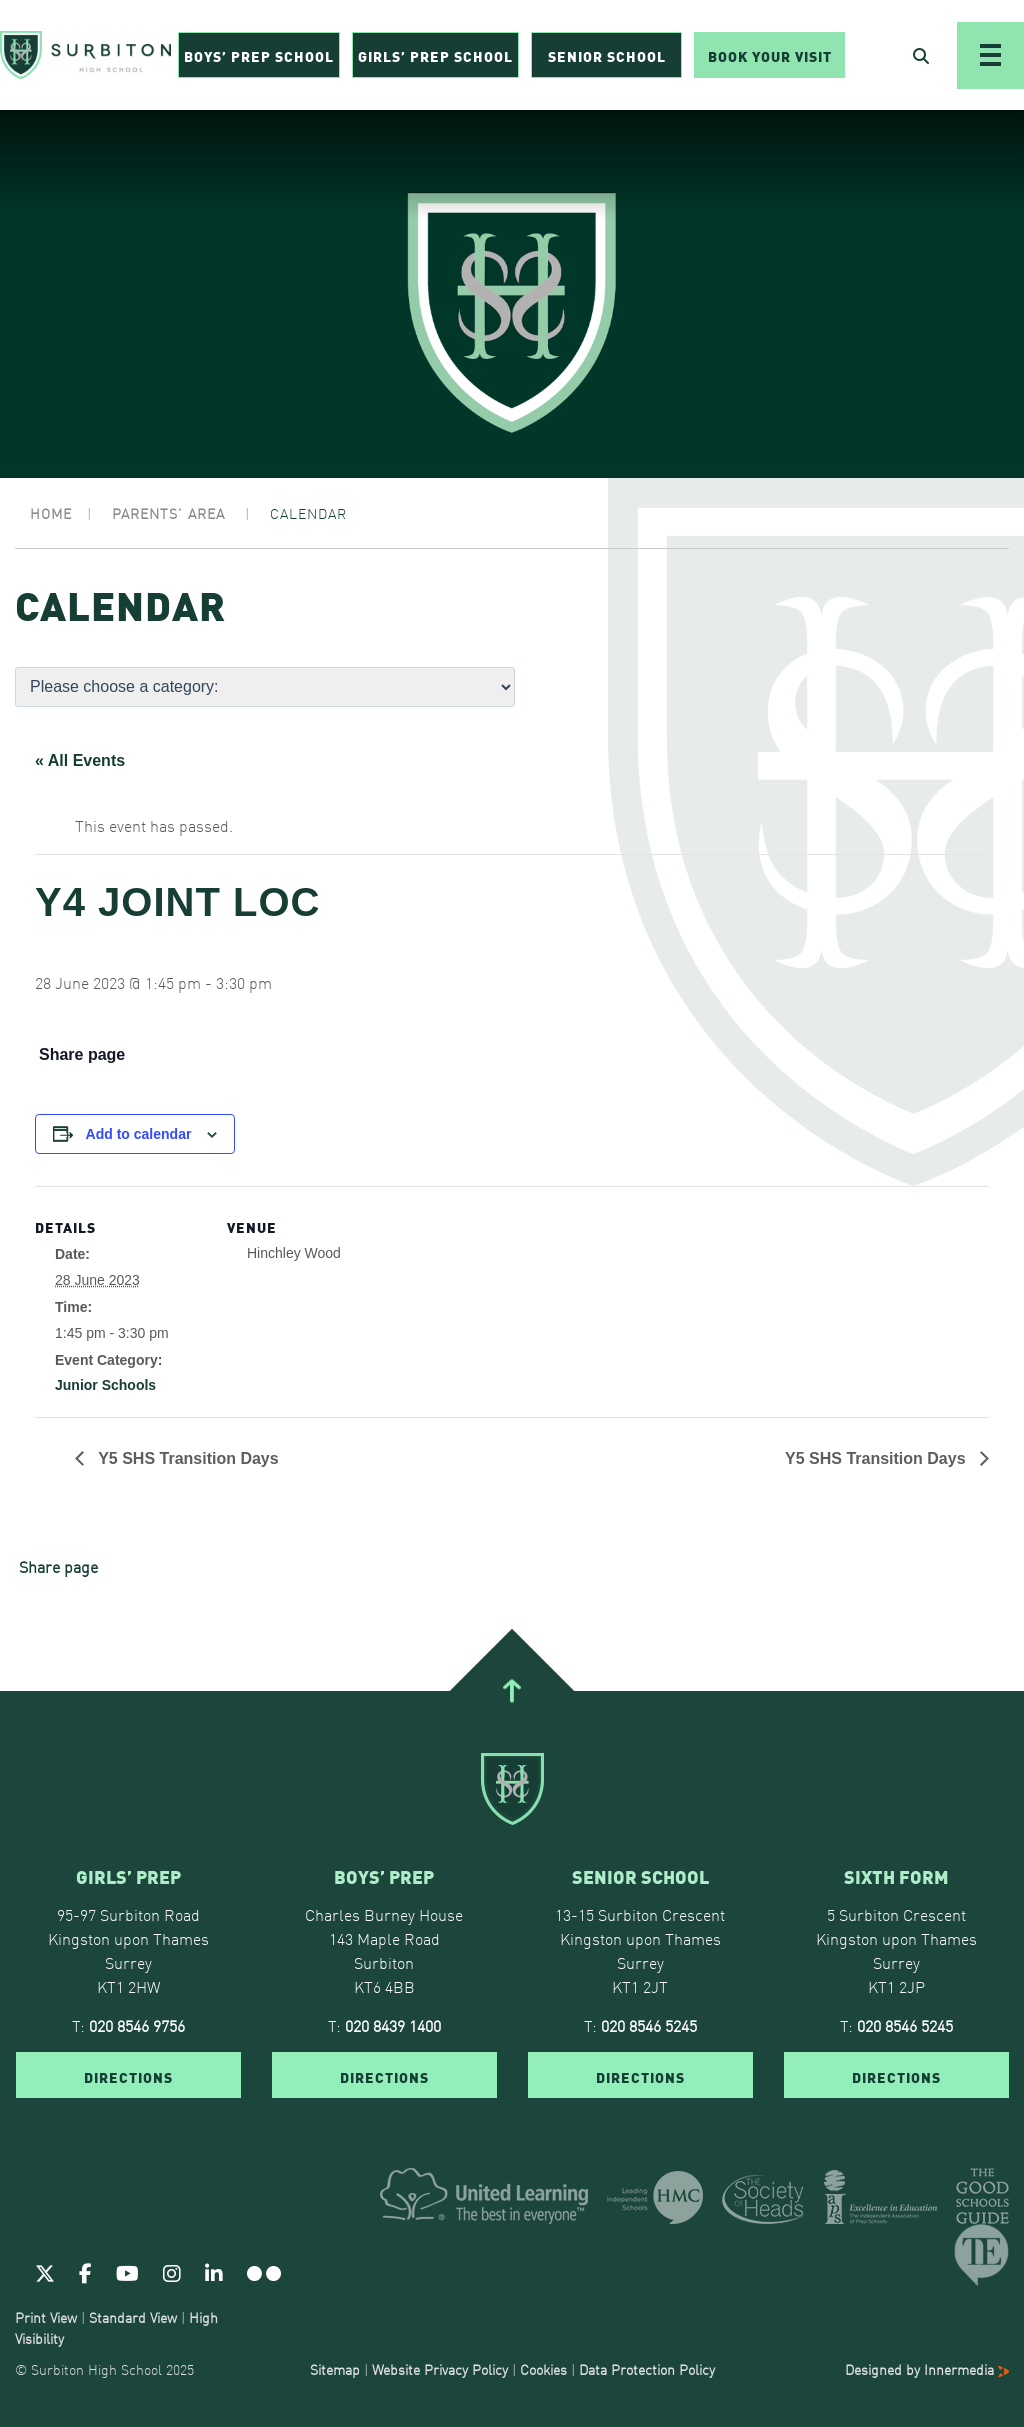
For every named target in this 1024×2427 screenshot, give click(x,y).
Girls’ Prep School (435, 56)
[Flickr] (264, 2272)
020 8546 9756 (137, 2025)
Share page (82, 1055)
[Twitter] (45, 2272)
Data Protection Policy (647, 2369)
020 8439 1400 (393, 2025)
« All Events (80, 760)
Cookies (543, 2369)
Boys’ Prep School (259, 56)
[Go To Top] (512, 1691)
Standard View (133, 2317)
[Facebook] (85, 2272)
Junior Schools (105, 1385)
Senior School (607, 56)
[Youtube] (127, 2272)
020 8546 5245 (649, 2025)
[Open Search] (921, 56)
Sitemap (335, 2369)
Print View (46, 2317)
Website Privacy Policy (440, 2369)
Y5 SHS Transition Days (186, 1458)
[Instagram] (172, 2272)
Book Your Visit (770, 56)
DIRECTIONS (128, 2076)
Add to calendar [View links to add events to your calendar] (139, 1134)
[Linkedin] (214, 2272)
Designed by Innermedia (927, 2369)
